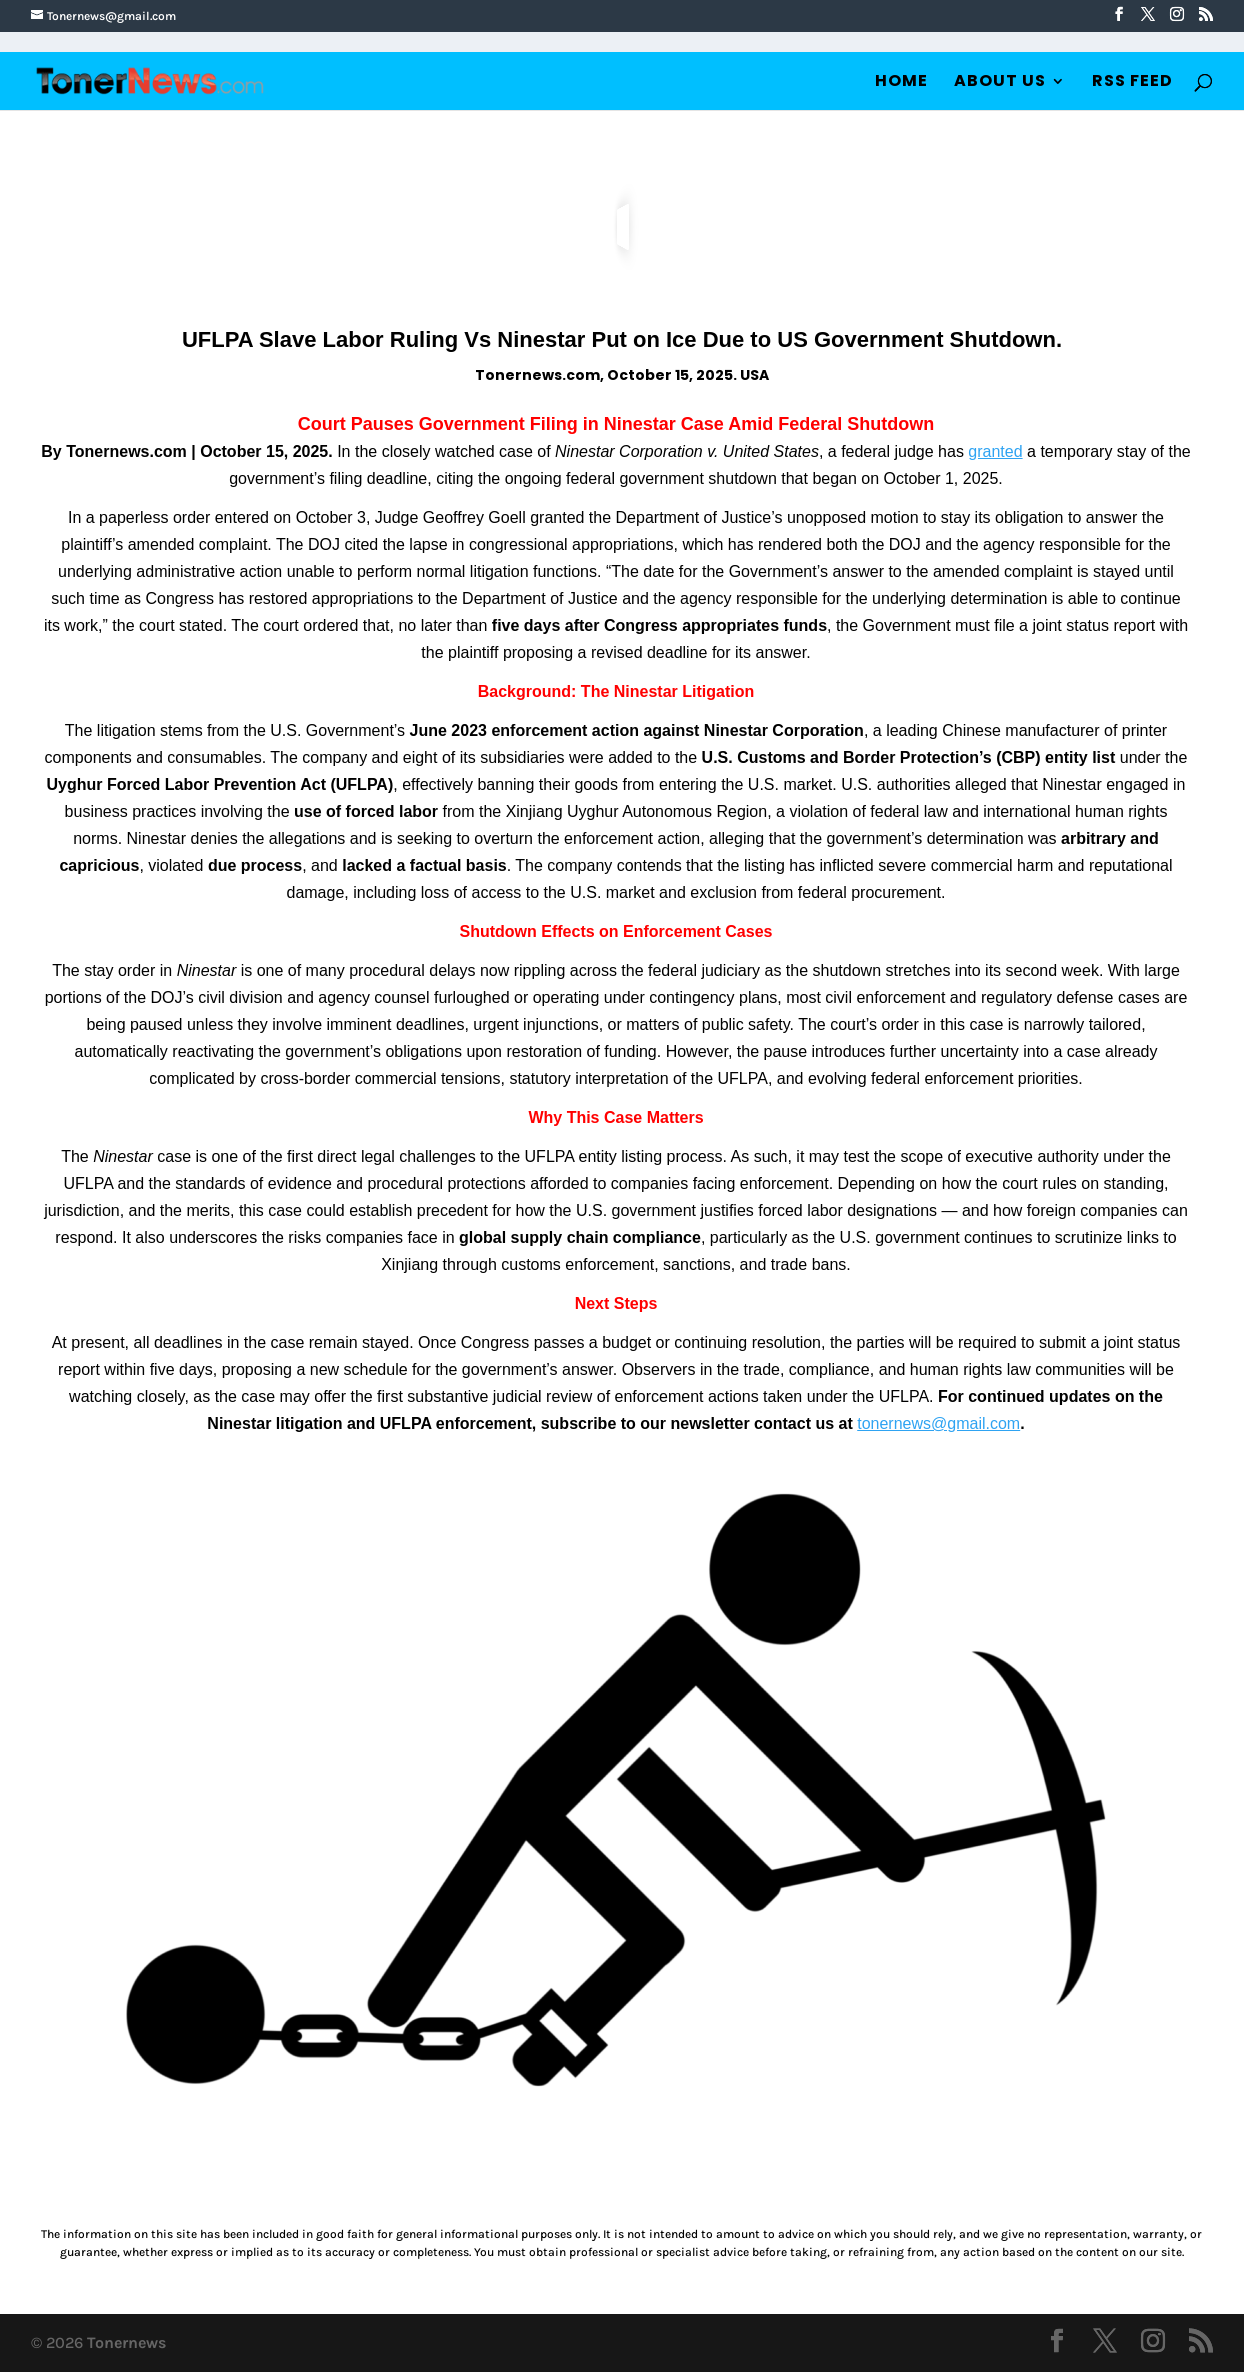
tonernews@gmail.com (938, 1423)
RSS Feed (1132, 83)
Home (901, 83)
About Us (1000, 83)
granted (995, 451)
